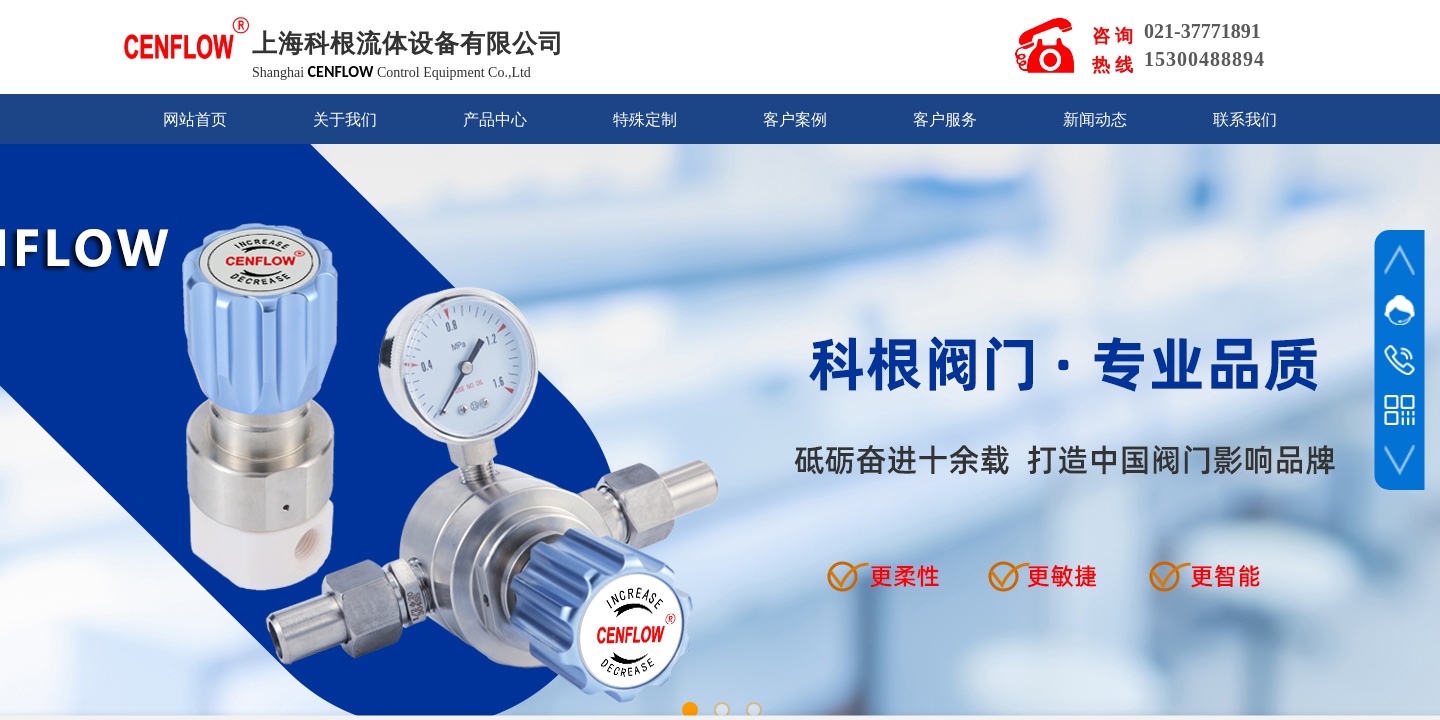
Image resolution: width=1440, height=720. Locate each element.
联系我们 (1245, 119)
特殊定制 (645, 119)
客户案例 (795, 119)
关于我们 (345, 119)
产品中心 (495, 119)
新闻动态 (1095, 119)
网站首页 (195, 119)
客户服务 (945, 119)
